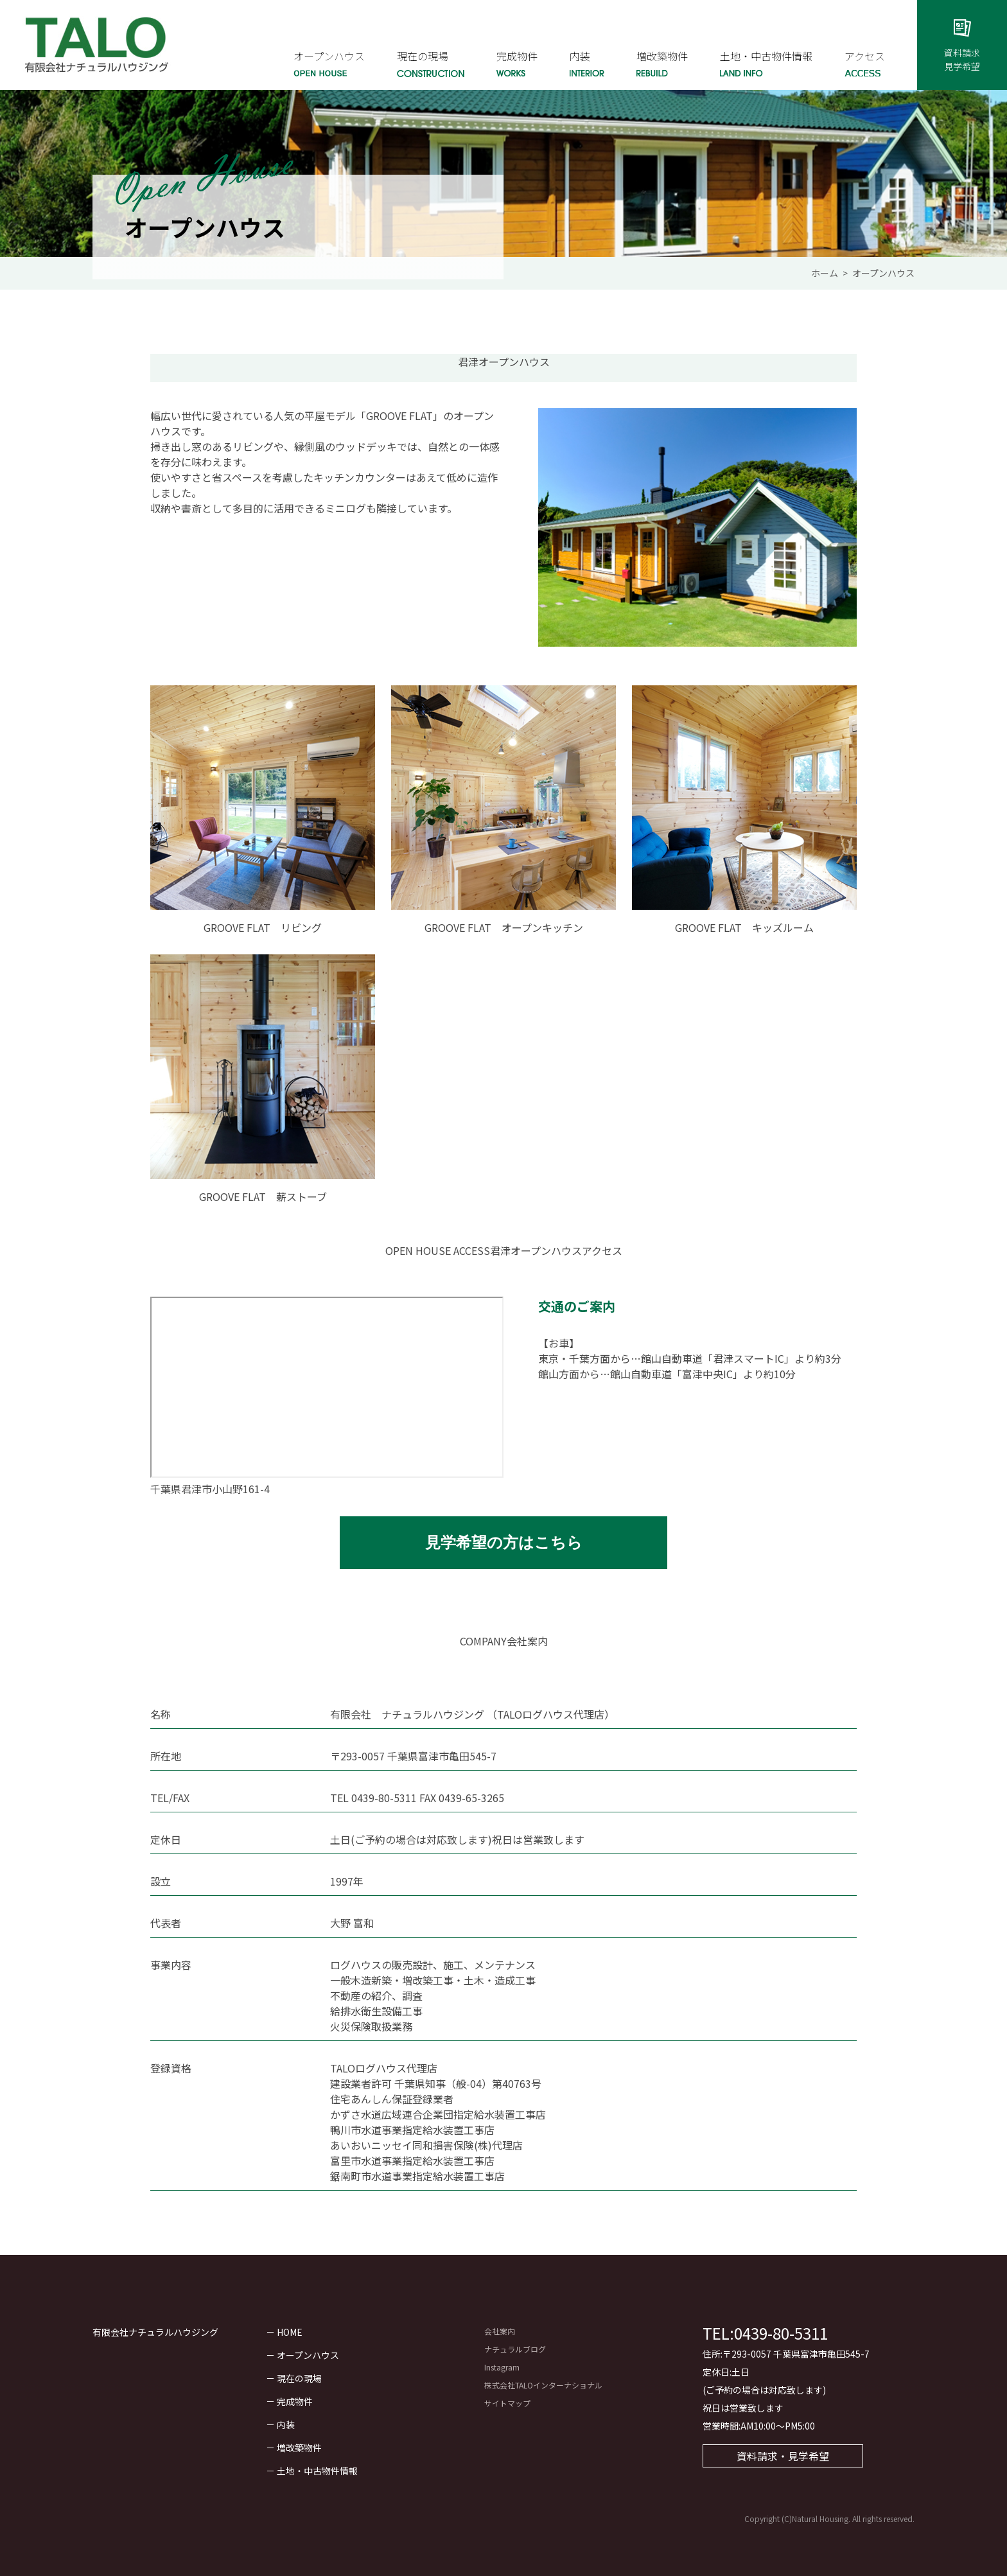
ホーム (824, 273)
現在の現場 (299, 2378)
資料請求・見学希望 (783, 2456)
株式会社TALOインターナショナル (543, 2384)
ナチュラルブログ (515, 2349)
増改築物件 (299, 2447)
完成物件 (295, 2401)
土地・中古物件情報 (317, 2470)
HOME (289, 2332)
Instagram (502, 2366)
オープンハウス (308, 2355)
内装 (286, 2424)
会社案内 (499, 2331)
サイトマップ (507, 2402)
